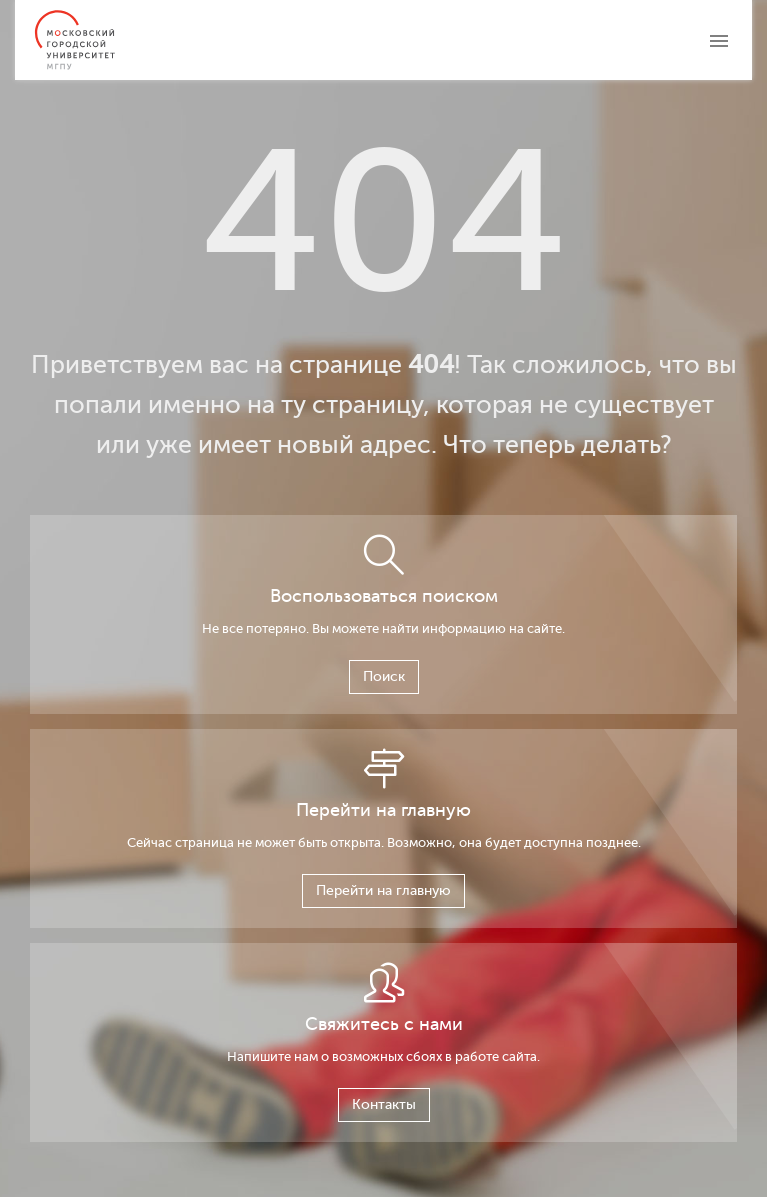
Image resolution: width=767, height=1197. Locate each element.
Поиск (384, 676)
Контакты (384, 1104)
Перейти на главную (383, 890)
